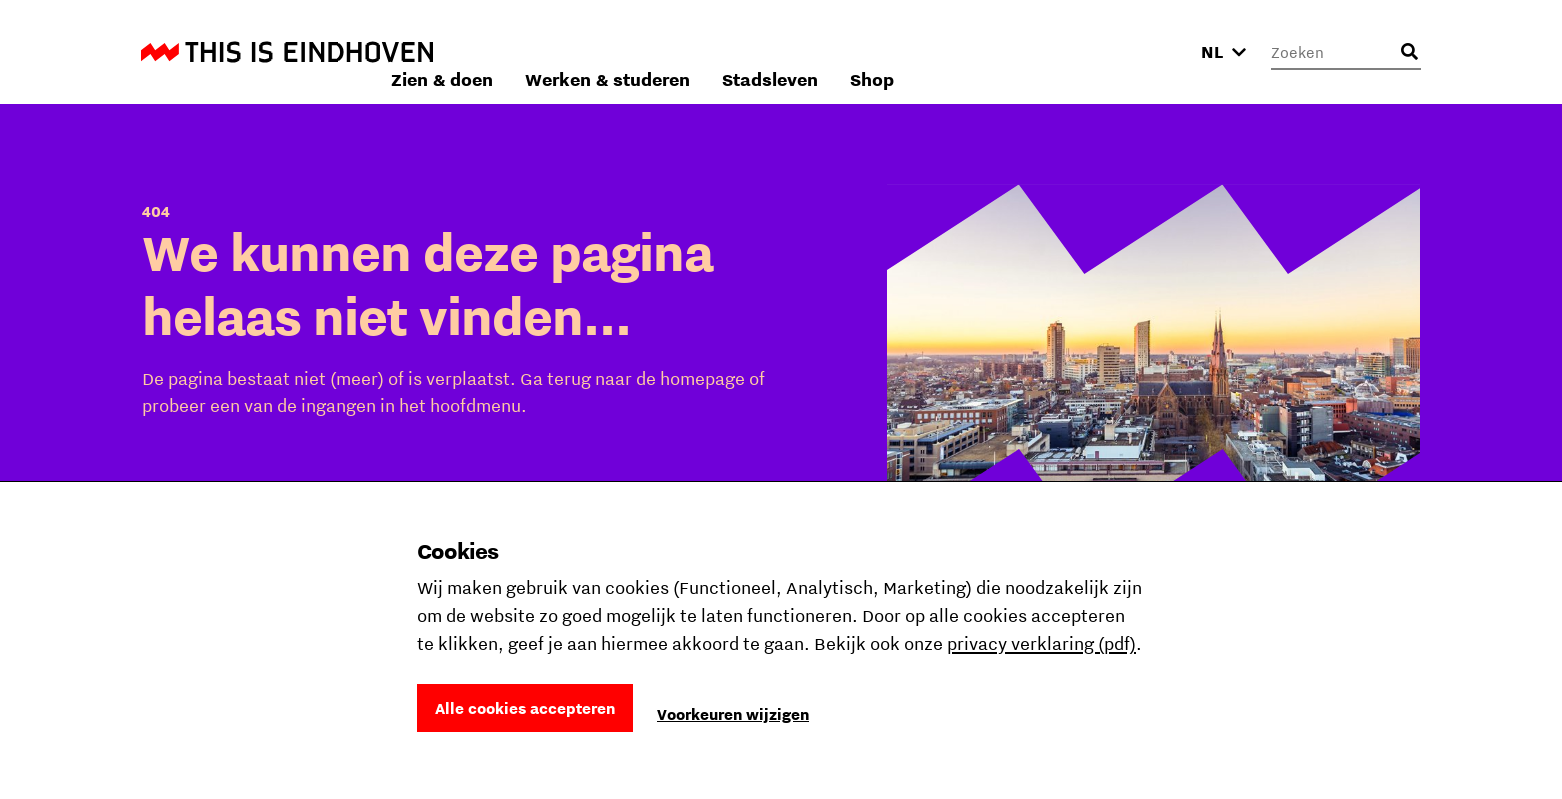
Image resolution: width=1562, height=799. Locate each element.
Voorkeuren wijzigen (733, 714)
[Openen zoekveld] (1409, 52)
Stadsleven (1037, 51)
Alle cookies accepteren (525, 708)
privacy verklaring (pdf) (1041, 643)
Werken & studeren (874, 51)
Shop (1139, 51)
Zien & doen (709, 51)
